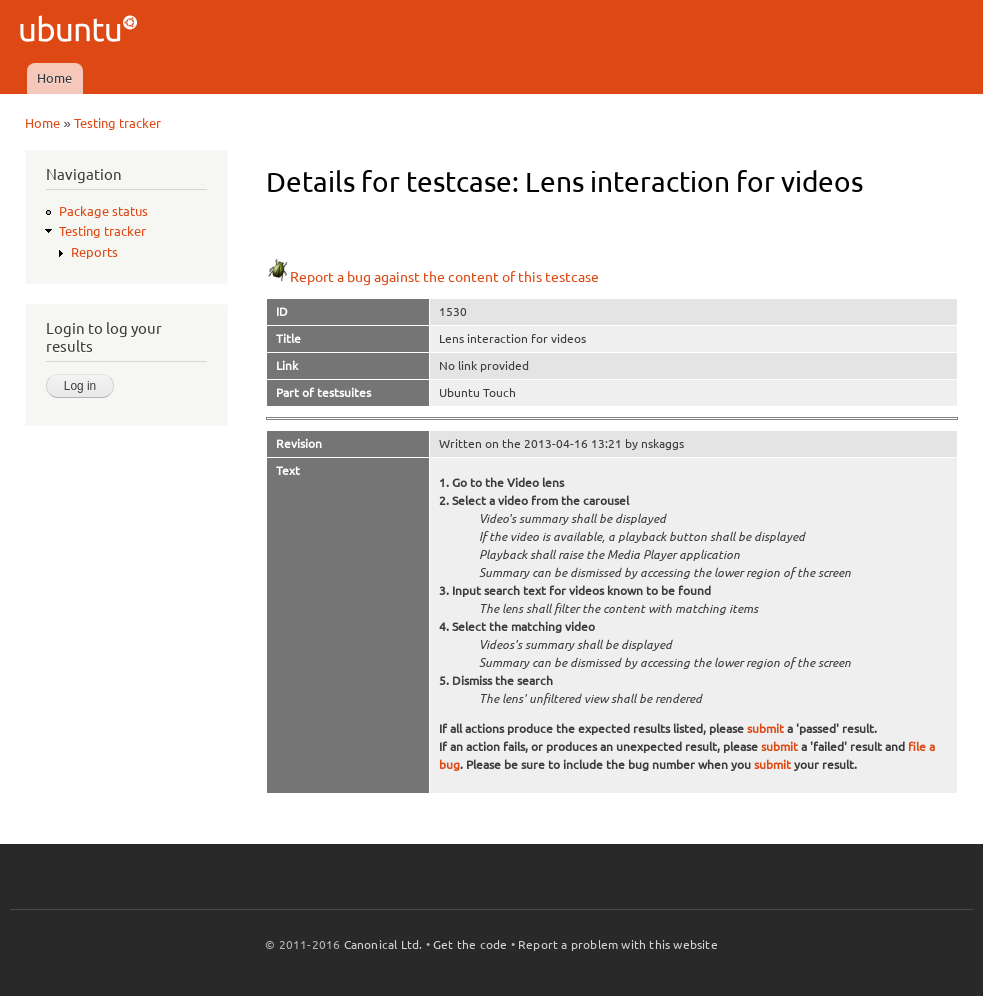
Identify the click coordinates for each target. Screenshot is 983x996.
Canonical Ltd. (383, 944)
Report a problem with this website (618, 944)
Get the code (470, 944)
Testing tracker (117, 123)
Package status (103, 211)
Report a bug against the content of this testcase (432, 277)
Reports (94, 252)
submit (765, 728)
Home (54, 78)
